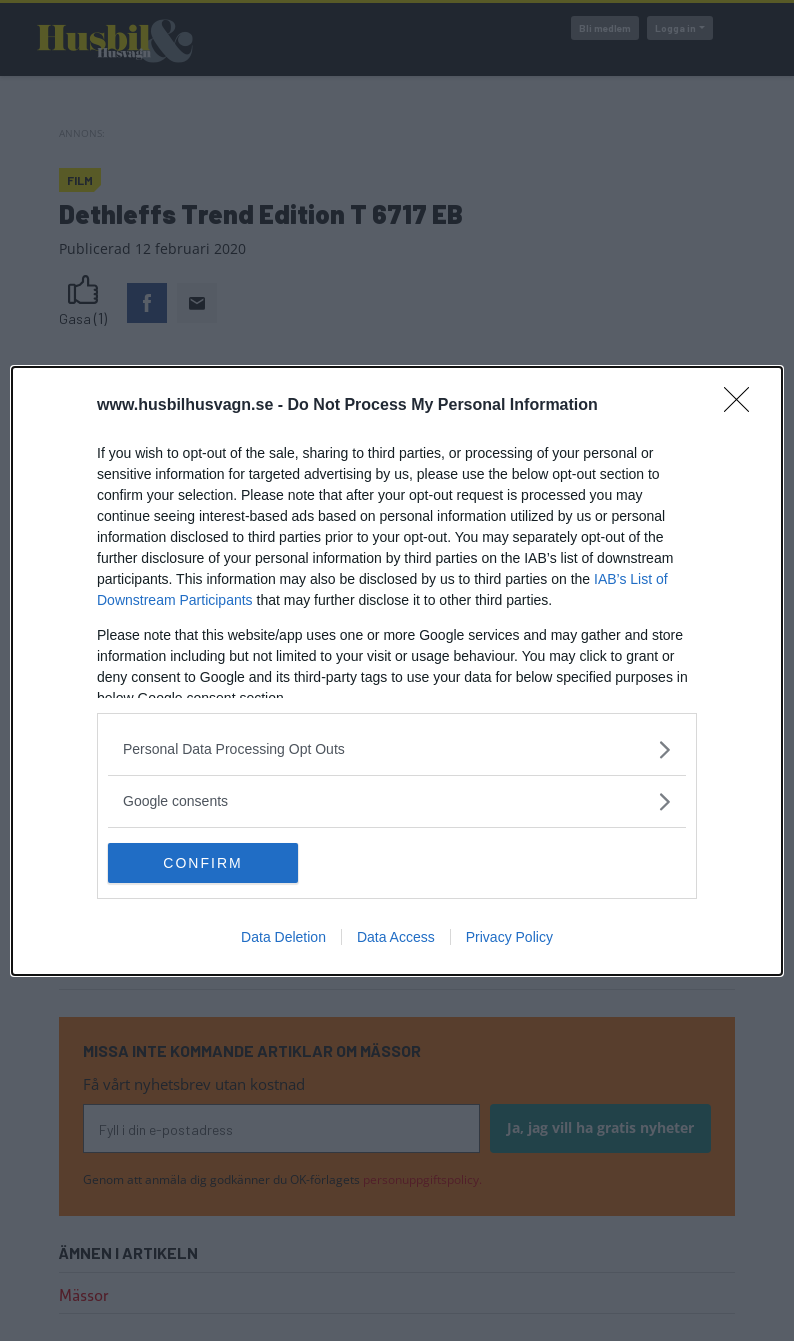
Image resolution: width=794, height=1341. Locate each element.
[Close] (743, 406)
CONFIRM (202, 862)
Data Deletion (283, 937)
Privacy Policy (509, 937)
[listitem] (397, 749)
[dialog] (397, 671)
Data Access (396, 937)
